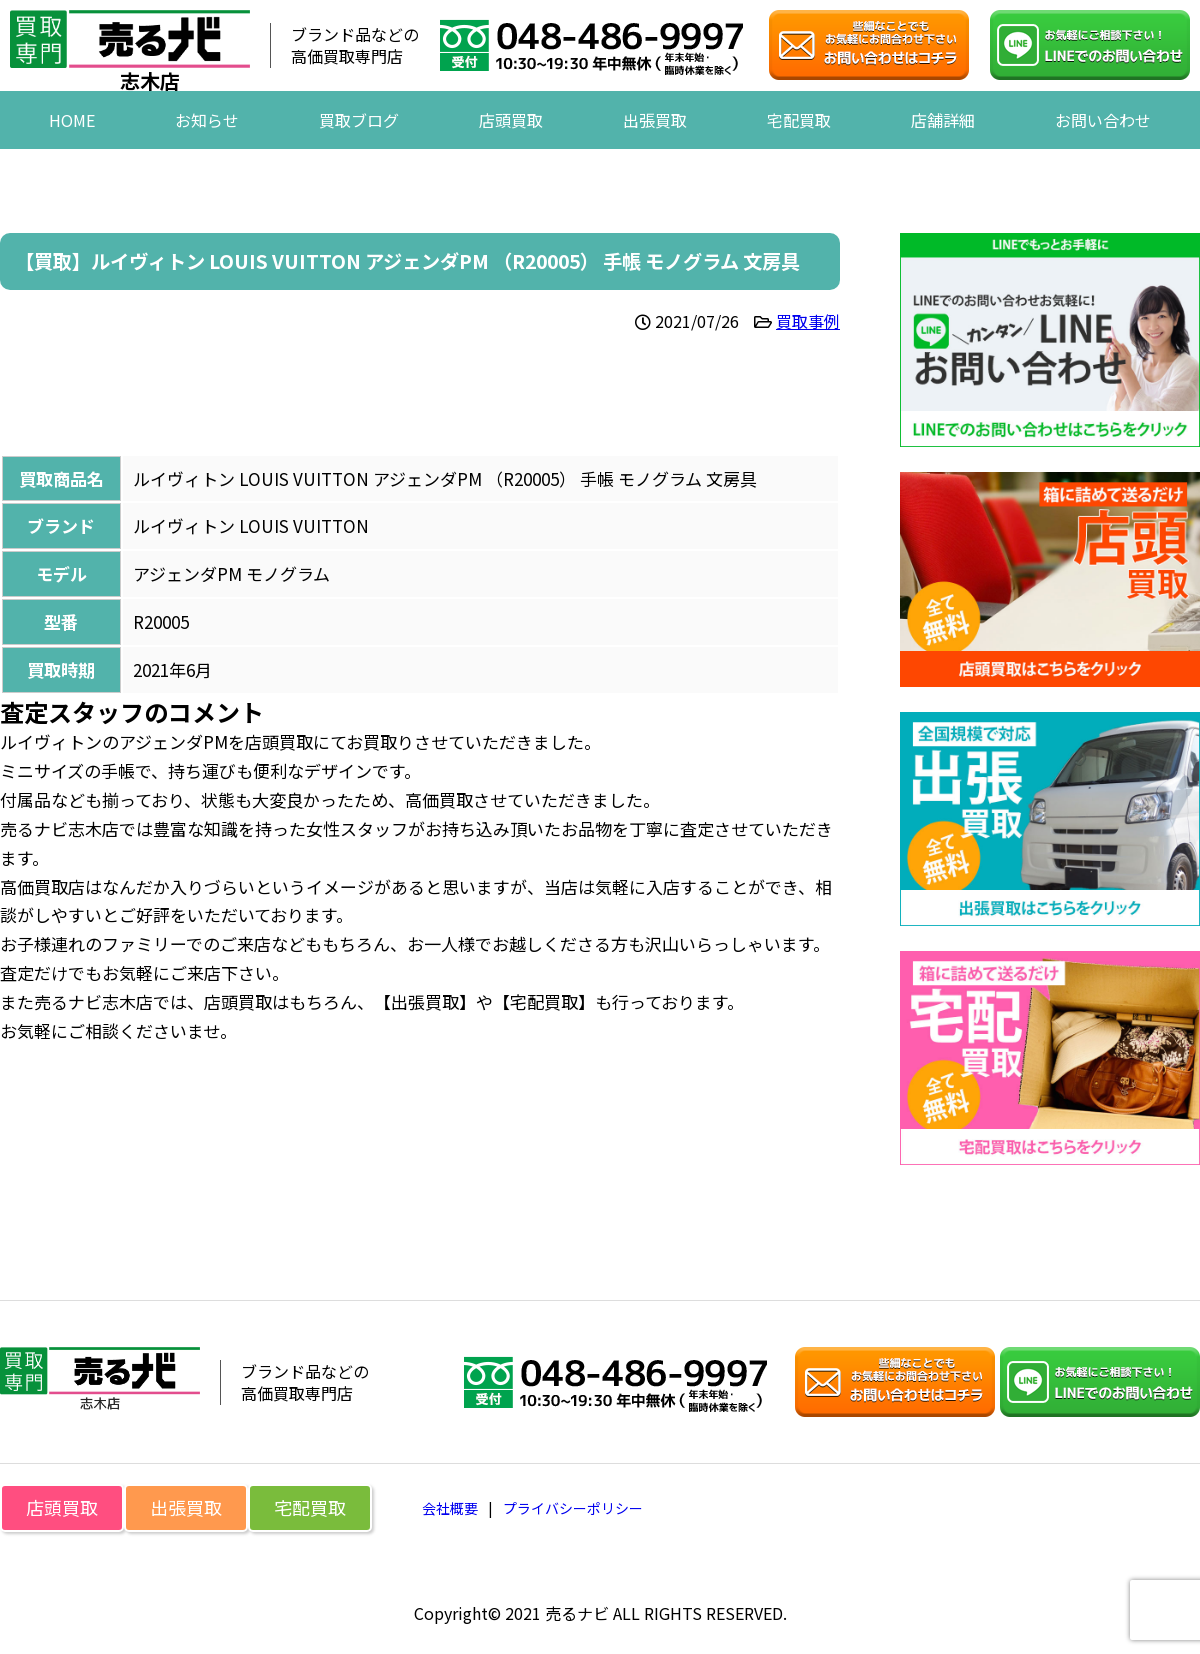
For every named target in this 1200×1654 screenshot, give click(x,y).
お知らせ (207, 149)
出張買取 (655, 149)
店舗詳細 (943, 149)
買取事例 (808, 321)
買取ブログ (359, 149)
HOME (72, 149)
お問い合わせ (1103, 149)
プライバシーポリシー (573, 1508)
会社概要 (450, 1508)
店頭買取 (511, 149)
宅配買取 (799, 149)
